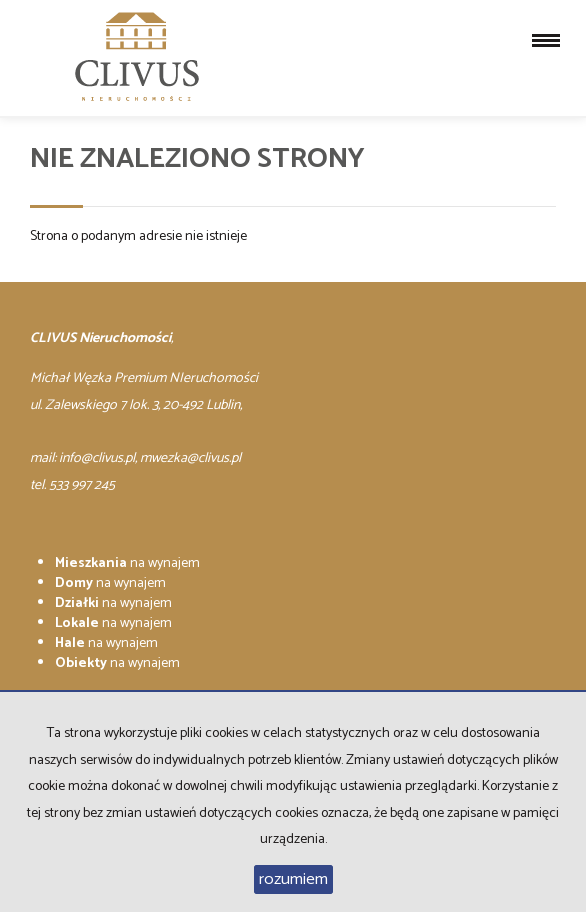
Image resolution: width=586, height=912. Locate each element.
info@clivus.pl (97, 458)
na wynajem (127, 563)
